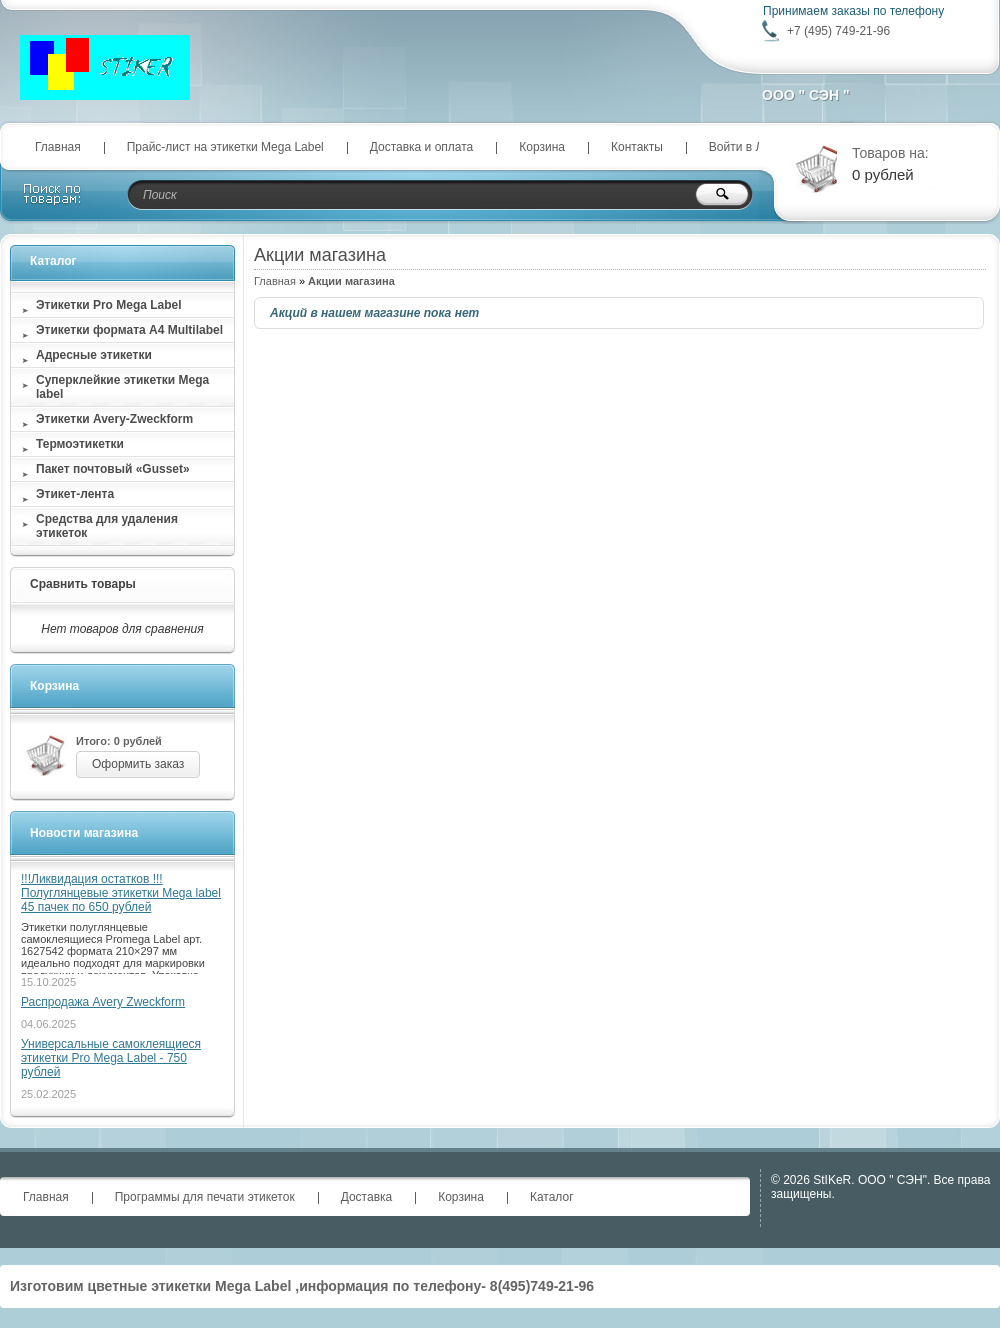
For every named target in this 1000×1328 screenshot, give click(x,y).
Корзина (542, 147)
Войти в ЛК (740, 147)
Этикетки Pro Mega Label (109, 305)
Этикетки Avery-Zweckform (114, 419)
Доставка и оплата (422, 147)
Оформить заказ (138, 764)
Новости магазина (84, 833)
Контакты (637, 147)
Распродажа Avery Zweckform (103, 1002)
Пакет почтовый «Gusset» (113, 469)
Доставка (367, 1197)
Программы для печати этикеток (205, 1197)
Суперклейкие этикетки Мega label (122, 387)
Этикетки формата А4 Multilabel (129, 330)
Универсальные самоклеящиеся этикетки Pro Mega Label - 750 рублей (111, 1058)
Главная (58, 147)
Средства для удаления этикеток (107, 526)
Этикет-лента (75, 494)
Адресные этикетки (94, 355)
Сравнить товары (83, 584)
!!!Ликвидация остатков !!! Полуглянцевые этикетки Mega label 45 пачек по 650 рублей (121, 893)
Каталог (53, 261)
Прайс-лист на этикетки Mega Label (225, 147)
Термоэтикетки (80, 444)
